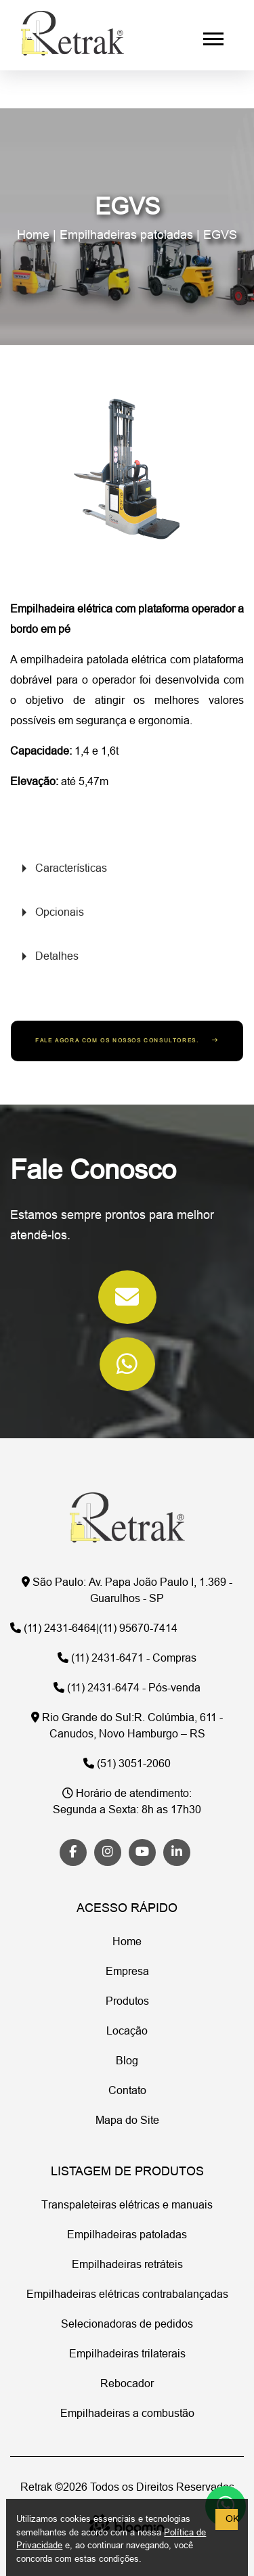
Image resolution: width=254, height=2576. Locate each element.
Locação (127, 2032)
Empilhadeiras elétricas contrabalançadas (127, 2295)
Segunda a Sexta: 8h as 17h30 (127, 1802)
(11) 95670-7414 (138, 1629)
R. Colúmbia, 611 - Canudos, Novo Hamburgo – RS (127, 1726)
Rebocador (127, 2384)
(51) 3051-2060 (127, 1764)
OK (232, 2519)
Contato (127, 2091)
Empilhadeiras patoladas (126, 236)
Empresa (127, 1972)
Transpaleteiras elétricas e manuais (127, 2206)
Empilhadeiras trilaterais (127, 2354)
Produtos (127, 2002)
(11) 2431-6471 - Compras (127, 1659)
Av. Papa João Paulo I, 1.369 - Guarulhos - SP (127, 1591)
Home (33, 236)
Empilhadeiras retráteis (127, 2265)
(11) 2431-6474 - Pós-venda (127, 1688)
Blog (127, 2061)
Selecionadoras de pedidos (127, 2325)
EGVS (220, 236)
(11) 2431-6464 (53, 1629)
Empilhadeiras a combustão (127, 2414)
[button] (212, 36)
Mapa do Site (127, 2121)
